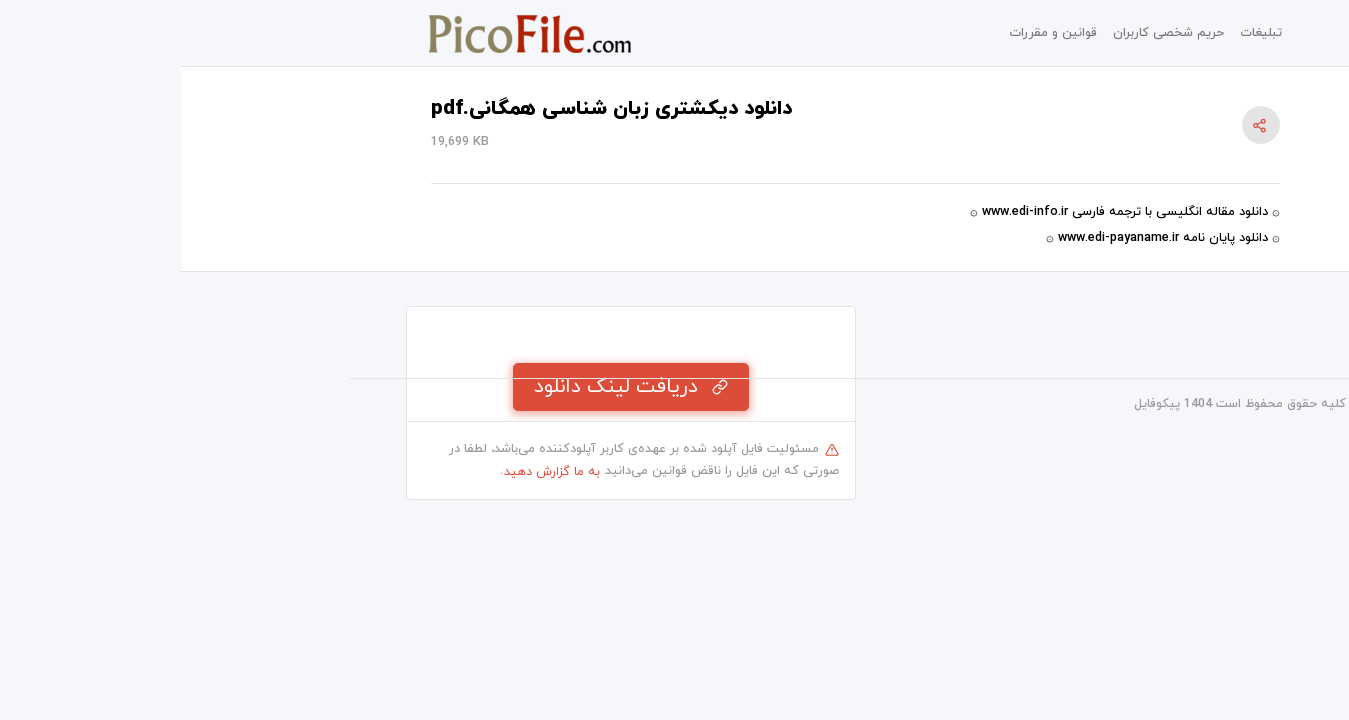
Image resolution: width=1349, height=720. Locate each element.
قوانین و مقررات (872, 33)
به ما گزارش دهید (371, 472)
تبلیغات (1080, 33)
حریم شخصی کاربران (987, 33)
